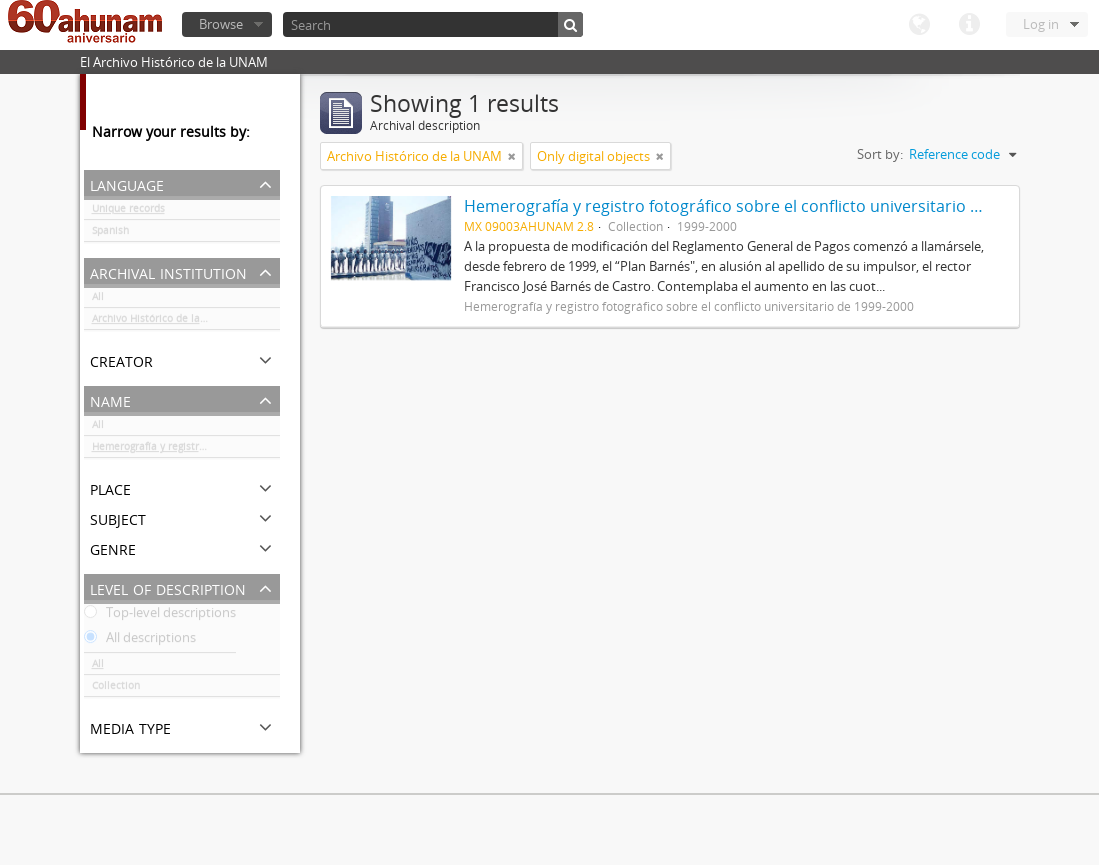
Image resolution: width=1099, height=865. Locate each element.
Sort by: (880, 154)
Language (919, 25)
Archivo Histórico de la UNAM (162, 322)
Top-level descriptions (160, 616)
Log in (1041, 24)
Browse (221, 24)
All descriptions (140, 641)
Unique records (128, 212)
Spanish (110, 234)
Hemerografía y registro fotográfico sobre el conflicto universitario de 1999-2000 (186, 450)
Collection (116, 689)
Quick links (969, 25)
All (98, 300)
